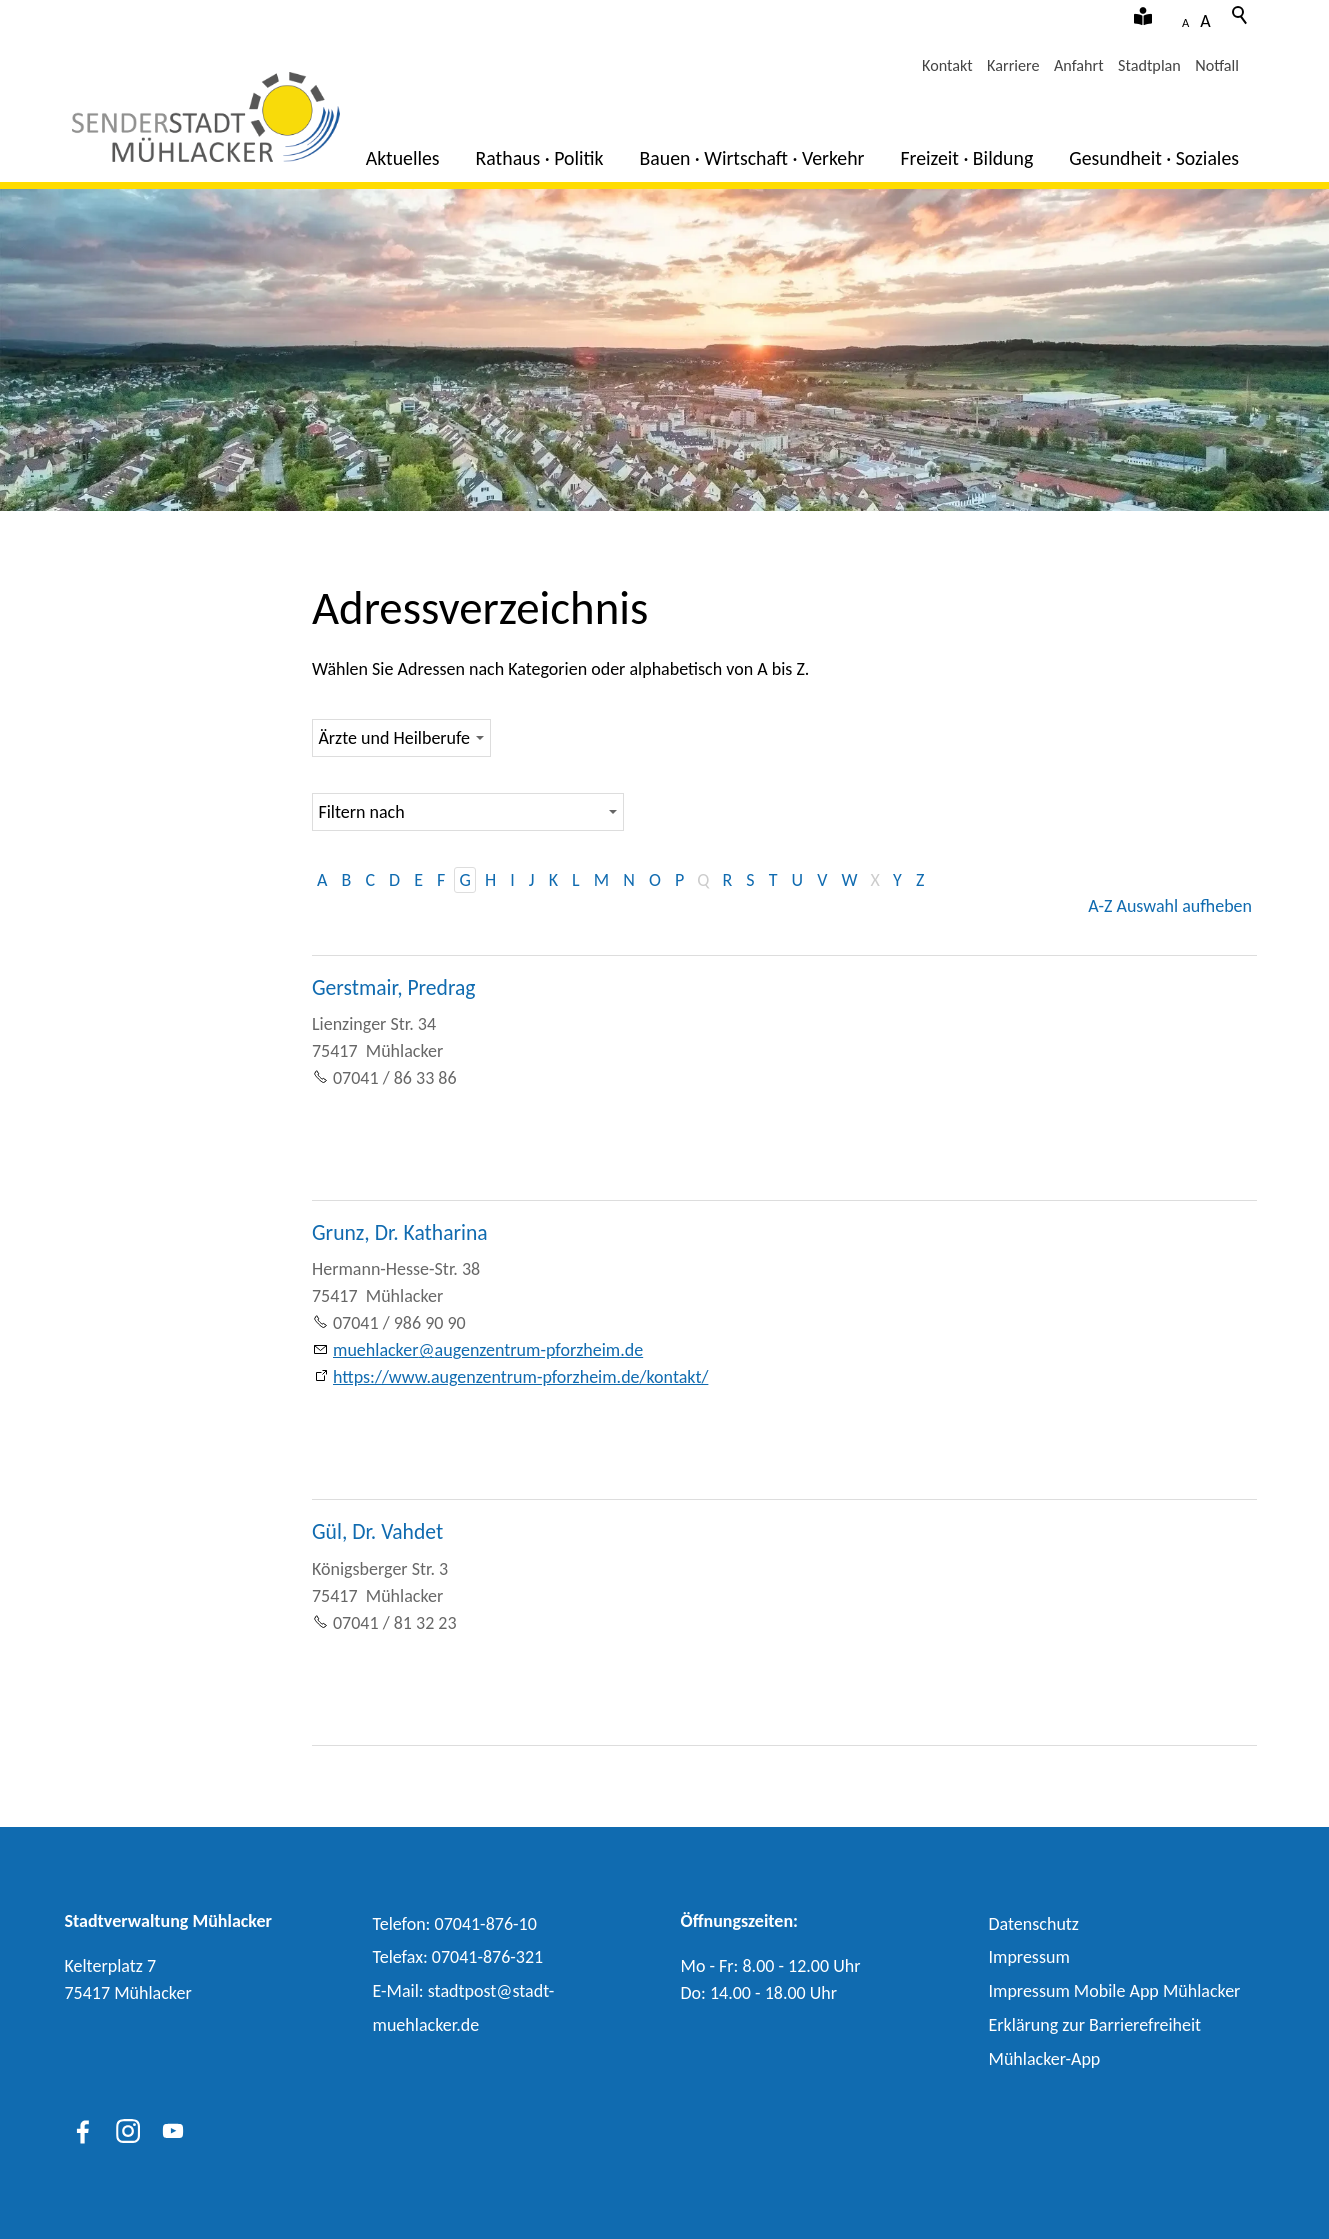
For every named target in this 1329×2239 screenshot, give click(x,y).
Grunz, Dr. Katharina (400, 1232)
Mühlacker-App (1045, 2059)
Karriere (1013, 65)
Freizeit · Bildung (966, 158)
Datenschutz (1034, 1924)
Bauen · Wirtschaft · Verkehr (752, 158)
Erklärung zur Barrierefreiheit (1095, 2025)
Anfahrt (1079, 65)
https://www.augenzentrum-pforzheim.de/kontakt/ (520, 1377)
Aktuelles (403, 158)
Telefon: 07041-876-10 (455, 1924)
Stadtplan (1149, 65)
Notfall (1217, 65)
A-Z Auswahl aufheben (1170, 906)
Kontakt (947, 65)
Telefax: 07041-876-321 (458, 1957)
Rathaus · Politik (540, 158)
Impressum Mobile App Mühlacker (1115, 1991)
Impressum (1029, 1957)
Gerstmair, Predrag (394, 987)
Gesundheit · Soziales (1154, 158)
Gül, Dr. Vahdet (377, 1531)
